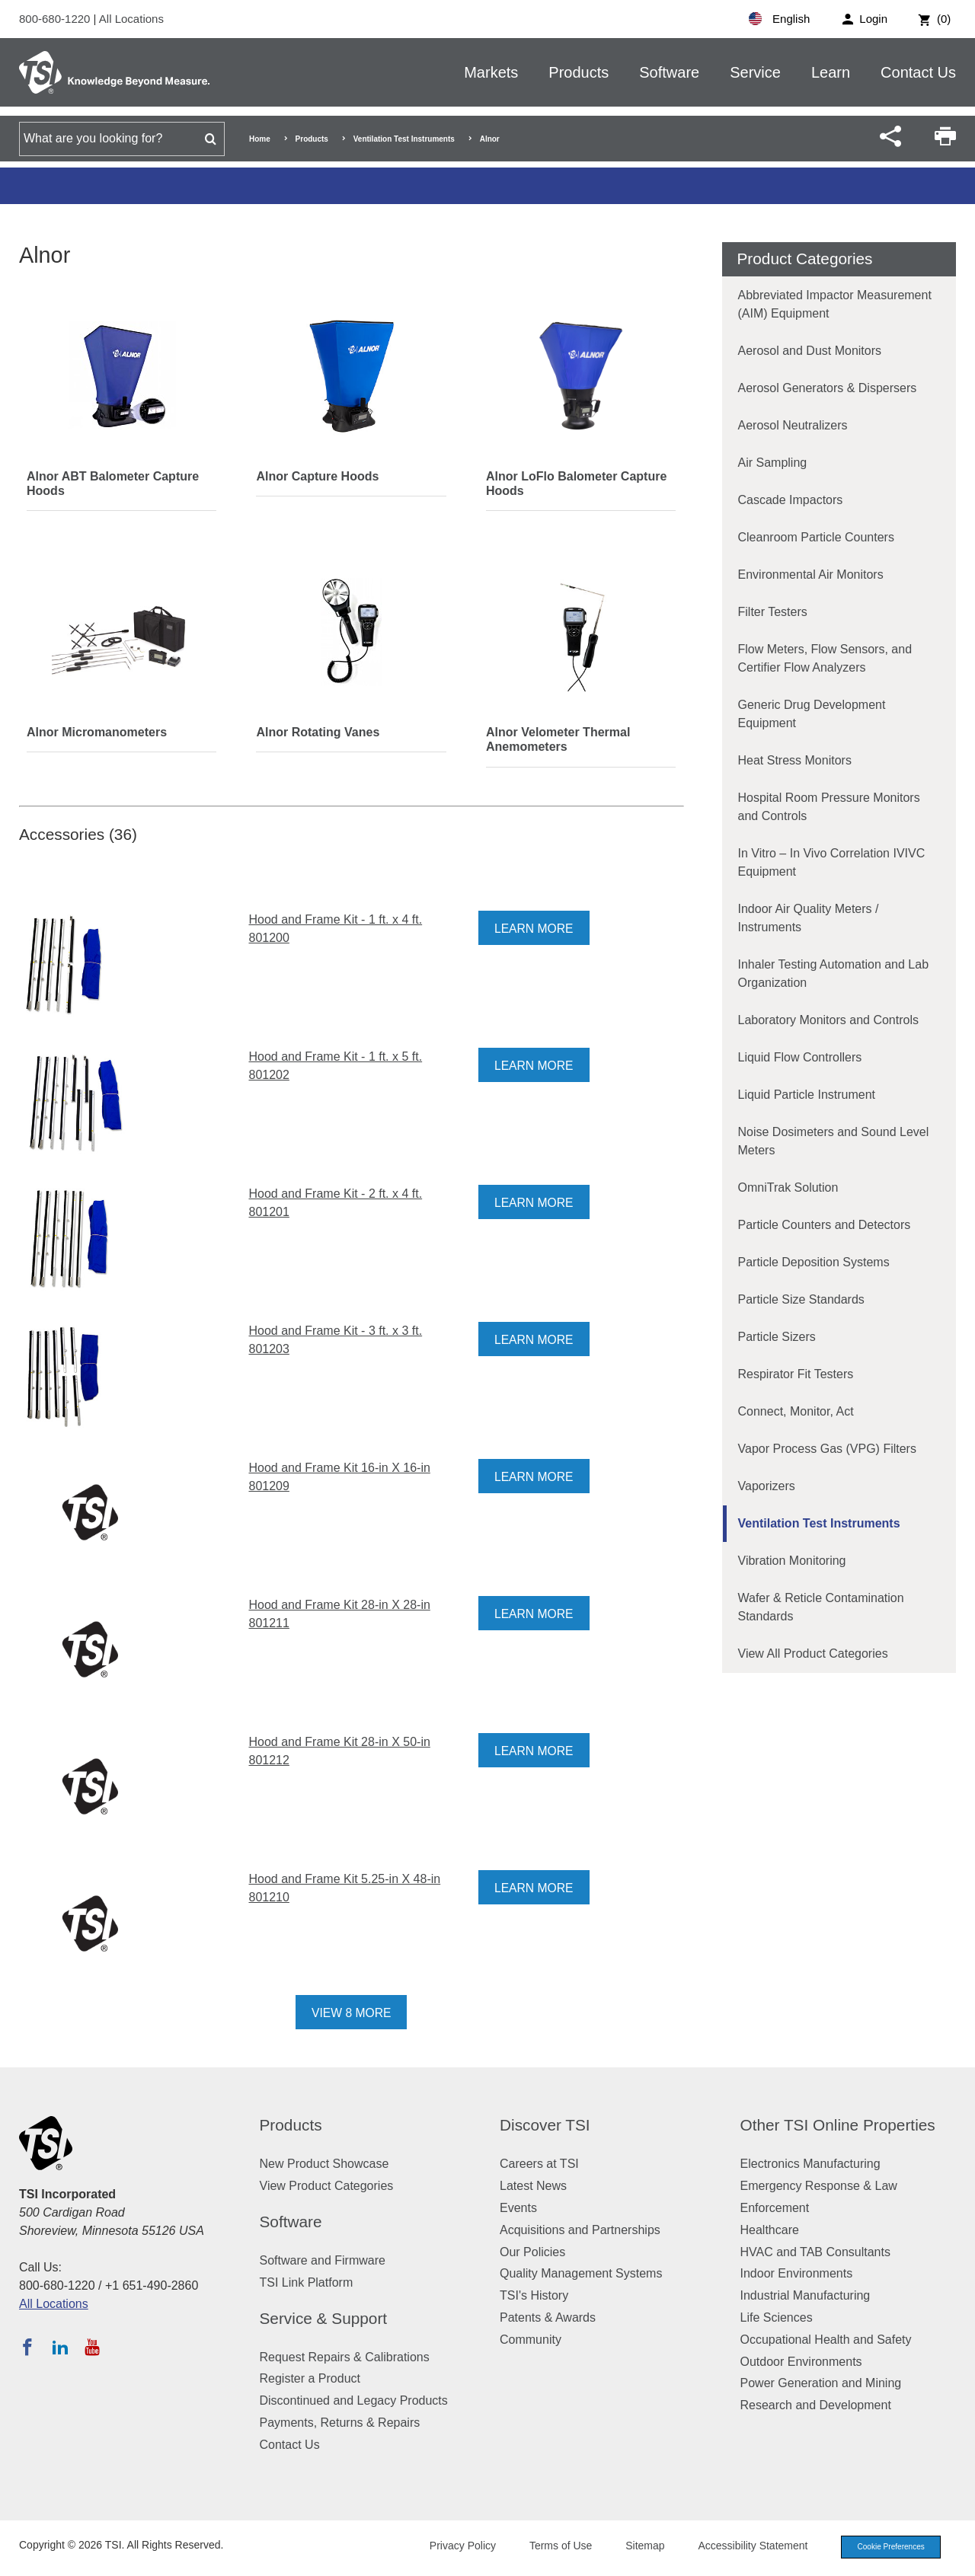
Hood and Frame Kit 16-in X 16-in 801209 (339, 1476)
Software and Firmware (322, 2260)
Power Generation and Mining (821, 2382)
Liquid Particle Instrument (807, 1094)
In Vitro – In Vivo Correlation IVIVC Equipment (831, 862)
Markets (491, 72)
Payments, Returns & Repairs (340, 2422)
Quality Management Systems (581, 2273)
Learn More (534, 928)
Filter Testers (772, 611)
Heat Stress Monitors (795, 760)
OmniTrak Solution (788, 1187)
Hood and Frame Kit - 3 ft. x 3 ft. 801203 (335, 1339)
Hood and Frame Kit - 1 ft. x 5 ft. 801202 (335, 1065)
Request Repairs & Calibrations (345, 2357)
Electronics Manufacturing (810, 2163)
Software (669, 72)
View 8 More (351, 2012)
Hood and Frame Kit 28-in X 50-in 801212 (339, 1751)
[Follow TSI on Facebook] (27, 2346)
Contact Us (918, 72)
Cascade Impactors (790, 499)
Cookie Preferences (885, 2547)
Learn (830, 72)
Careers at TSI (539, 2163)
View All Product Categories (813, 1653)
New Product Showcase (324, 2163)
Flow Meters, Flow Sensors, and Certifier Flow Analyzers (825, 658)
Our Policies (532, 2252)
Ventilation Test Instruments (404, 139)
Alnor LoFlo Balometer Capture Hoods (576, 483)
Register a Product (310, 2378)
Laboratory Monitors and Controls (828, 1019)
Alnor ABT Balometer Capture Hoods (113, 483)
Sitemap (634, 2546)
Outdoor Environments (801, 2361)
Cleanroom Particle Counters (816, 537)
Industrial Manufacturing (805, 2295)
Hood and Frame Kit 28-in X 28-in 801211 (339, 1614)
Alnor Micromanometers (97, 732)
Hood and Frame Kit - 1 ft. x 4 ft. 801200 (335, 928)
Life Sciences (776, 2317)
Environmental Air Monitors (811, 574)
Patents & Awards (548, 2317)
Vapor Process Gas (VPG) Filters (827, 1448)
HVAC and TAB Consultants (815, 2252)
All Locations (131, 18)
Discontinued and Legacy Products (354, 2400)
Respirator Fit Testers (796, 1374)
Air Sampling (772, 462)
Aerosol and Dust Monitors (810, 350)
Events (518, 2207)
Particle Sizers (777, 1336)
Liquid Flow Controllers (800, 1057)
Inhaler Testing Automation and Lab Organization (833, 973)
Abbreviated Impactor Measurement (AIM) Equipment (835, 304)
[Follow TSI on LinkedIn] (60, 2346)
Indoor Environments (796, 2273)
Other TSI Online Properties (837, 2125)
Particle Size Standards (801, 1299)
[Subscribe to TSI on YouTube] (92, 2346)
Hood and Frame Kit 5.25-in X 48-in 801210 (344, 1888)
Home (259, 139)
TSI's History (534, 2295)
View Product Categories (327, 2185)
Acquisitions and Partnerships (580, 2229)
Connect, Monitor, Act (796, 1411)
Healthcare (769, 2229)
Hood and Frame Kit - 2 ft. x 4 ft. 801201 (335, 1202)
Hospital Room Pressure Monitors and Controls (829, 806)
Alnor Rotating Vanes (317, 732)
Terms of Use (550, 2546)
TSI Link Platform (306, 2282)
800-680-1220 (56, 18)
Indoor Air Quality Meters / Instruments (808, 918)
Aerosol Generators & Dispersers (827, 387)
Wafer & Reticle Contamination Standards (821, 1607)
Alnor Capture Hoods (317, 476)
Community (530, 2339)
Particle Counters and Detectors (824, 1224)
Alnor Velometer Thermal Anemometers (558, 739)
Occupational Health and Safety (826, 2339)
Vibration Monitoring (792, 1560)
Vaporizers (766, 1486)
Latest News (533, 2185)
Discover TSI (545, 2125)
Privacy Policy (451, 2546)
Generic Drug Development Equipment (812, 713)
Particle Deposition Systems (814, 1262)
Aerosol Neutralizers (793, 425)
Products (578, 72)
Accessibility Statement (742, 2546)
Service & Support (324, 2318)
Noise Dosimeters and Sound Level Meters (833, 1141)
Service (755, 72)
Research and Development (815, 2405)
